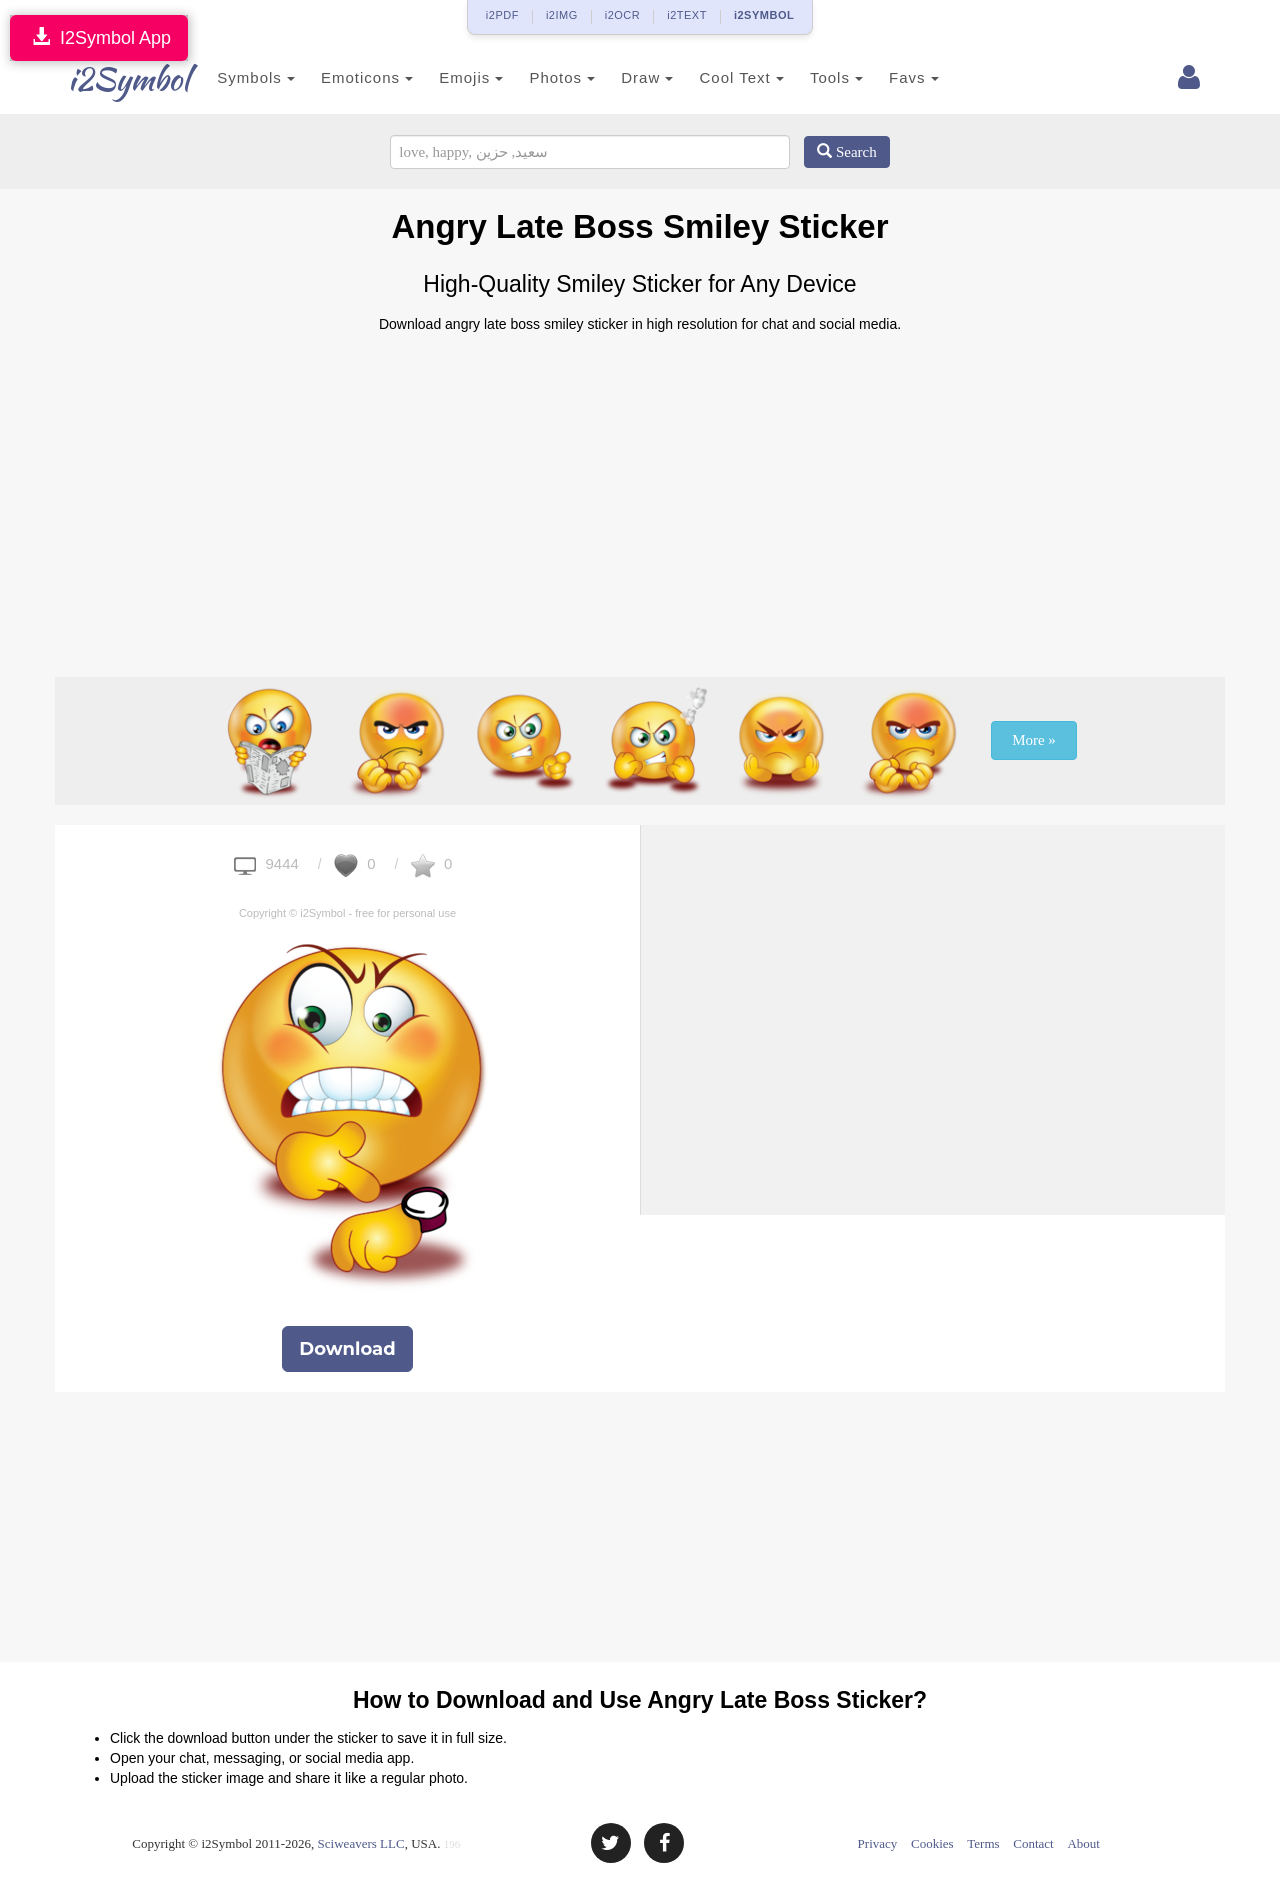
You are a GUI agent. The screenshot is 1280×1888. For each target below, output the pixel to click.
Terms (983, 1843)
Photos (538, 77)
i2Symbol (110, 79)
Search (847, 152)
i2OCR (623, 15)
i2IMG (562, 15)
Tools (812, 77)
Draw (623, 77)
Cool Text (717, 77)
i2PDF (502, 15)
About (1083, 1843)
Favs (890, 77)
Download (347, 1349)
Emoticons (343, 77)
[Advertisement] (640, 497)
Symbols (232, 77)
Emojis (447, 77)
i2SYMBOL (764, 15)
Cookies (932, 1843)
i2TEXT (687, 15)
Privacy (878, 1843)
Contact (1033, 1843)
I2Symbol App (99, 37)
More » (1034, 740)
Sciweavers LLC (361, 1843)
